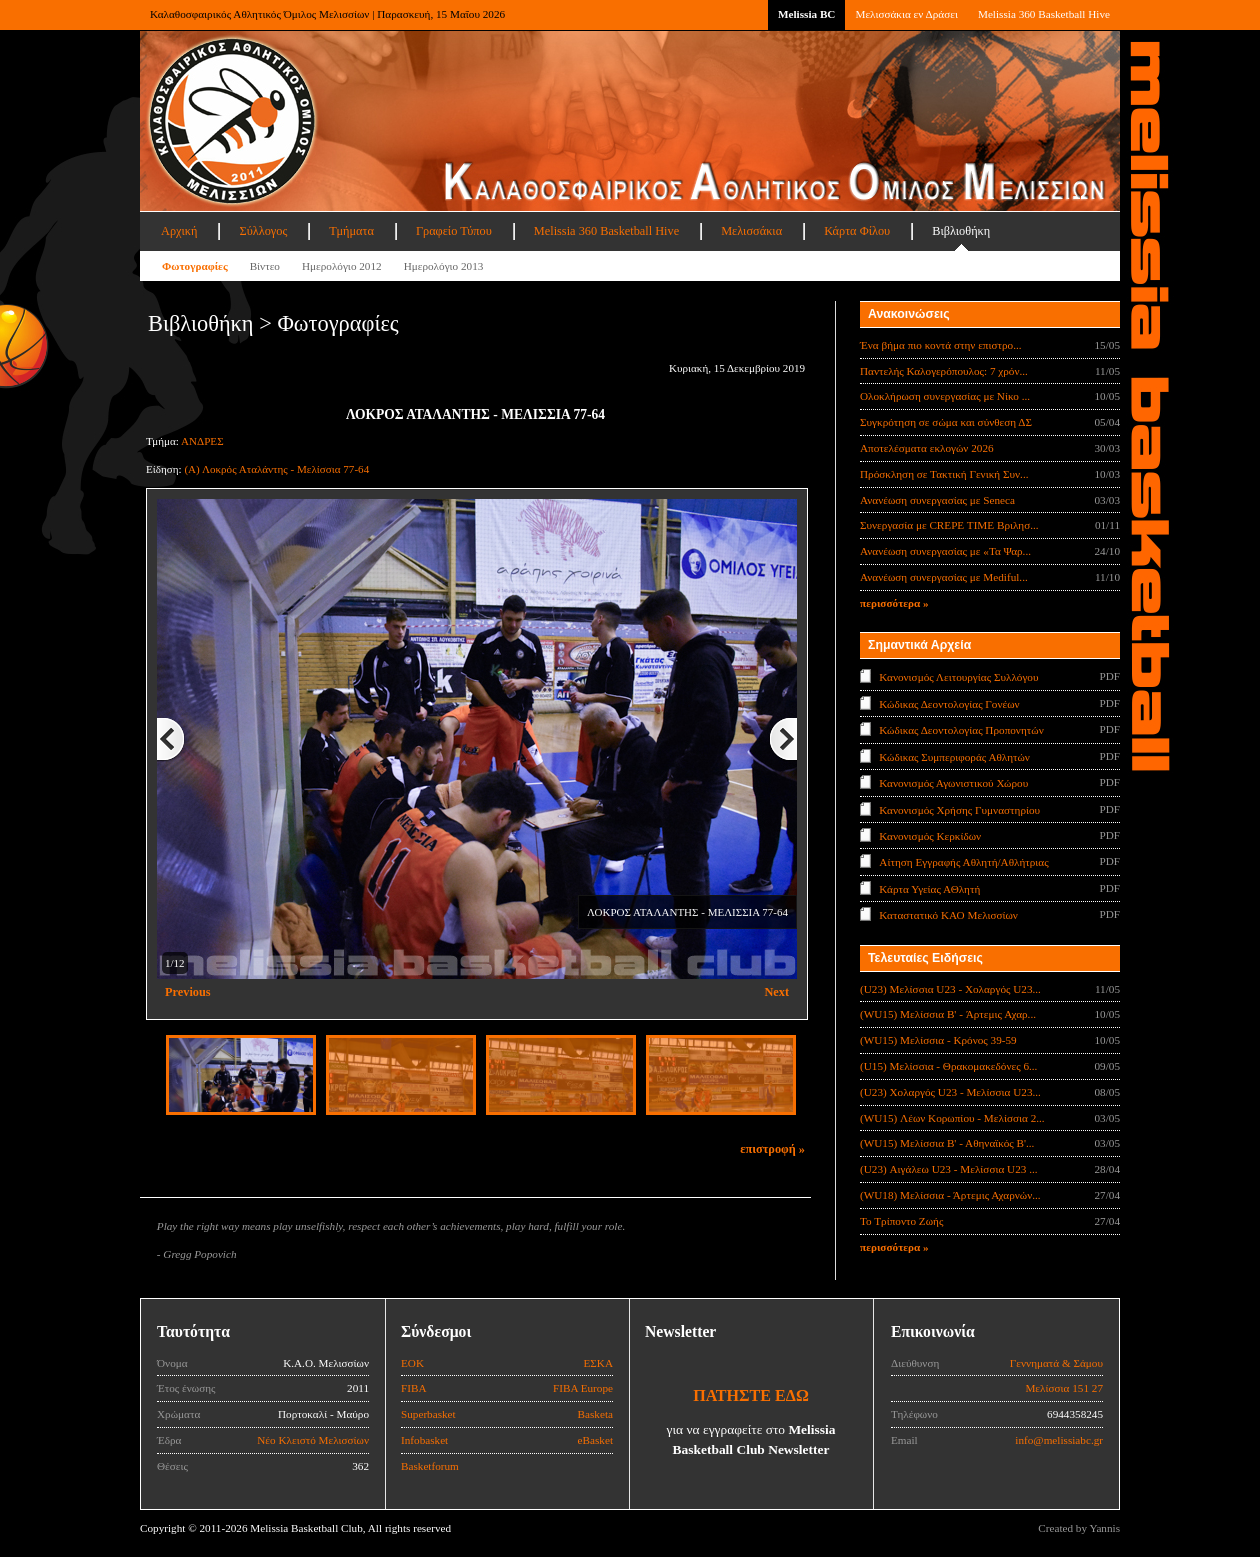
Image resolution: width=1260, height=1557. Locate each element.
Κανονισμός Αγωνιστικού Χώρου (953, 783)
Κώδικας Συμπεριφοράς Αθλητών (954, 756)
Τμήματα (351, 231)
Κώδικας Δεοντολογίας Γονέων (949, 703)
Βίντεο (265, 266)
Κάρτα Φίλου (857, 231)
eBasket (595, 1440)
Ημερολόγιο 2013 (444, 266)
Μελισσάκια (751, 231)
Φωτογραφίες (195, 266)
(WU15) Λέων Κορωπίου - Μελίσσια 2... (952, 1118)
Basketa (595, 1414)
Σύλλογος (263, 231)
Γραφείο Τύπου (454, 231)
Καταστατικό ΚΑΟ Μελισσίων (948, 915)
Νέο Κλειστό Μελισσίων (313, 1440)
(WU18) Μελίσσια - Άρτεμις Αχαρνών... (950, 1195)
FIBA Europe (583, 1388)
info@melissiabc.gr (1059, 1440)
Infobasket (424, 1440)
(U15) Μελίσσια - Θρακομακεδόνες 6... (948, 1066)
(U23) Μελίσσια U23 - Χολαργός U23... (950, 989)
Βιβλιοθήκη (961, 231)
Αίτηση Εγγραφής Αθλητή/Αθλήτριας (963, 862)
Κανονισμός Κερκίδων (930, 836)
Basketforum (430, 1466)
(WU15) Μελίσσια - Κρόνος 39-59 (938, 1040)
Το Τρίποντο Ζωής (901, 1221)
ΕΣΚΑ (598, 1363)
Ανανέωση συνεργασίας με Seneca (937, 500)
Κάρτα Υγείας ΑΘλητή (929, 889)
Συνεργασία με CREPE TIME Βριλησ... (949, 525)
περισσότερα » (894, 603)
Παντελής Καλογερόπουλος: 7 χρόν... (944, 371)
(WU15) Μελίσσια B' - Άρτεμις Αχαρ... (948, 1014)
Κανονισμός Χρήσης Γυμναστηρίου (959, 809)
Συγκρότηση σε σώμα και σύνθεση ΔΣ (946, 422)
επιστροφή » (772, 1149)
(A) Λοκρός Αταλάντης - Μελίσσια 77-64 (276, 469)
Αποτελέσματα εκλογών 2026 (927, 448)
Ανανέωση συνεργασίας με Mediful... (944, 577)
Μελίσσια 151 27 (1064, 1388)
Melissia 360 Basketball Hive (1044, 14)
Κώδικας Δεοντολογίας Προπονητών (961, 730)
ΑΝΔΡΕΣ (202, 441)
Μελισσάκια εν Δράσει (906, 14)
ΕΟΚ (412, 1363)
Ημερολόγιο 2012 (342, 266)
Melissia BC (807, 14)
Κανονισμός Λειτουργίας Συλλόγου (958, 677)
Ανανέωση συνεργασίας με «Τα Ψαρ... (945, 551)
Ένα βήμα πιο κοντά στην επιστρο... (941, 345)
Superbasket (428, 1414)
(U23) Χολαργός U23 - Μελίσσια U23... (950, 1092)
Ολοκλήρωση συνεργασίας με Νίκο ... (945, 396)
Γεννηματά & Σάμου (1056, 1363)
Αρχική (179, 231)
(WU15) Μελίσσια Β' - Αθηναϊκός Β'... (947, 1143)
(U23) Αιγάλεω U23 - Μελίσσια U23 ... (949, 1169)
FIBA (414, 1388)
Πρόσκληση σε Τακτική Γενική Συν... (944, 474)
